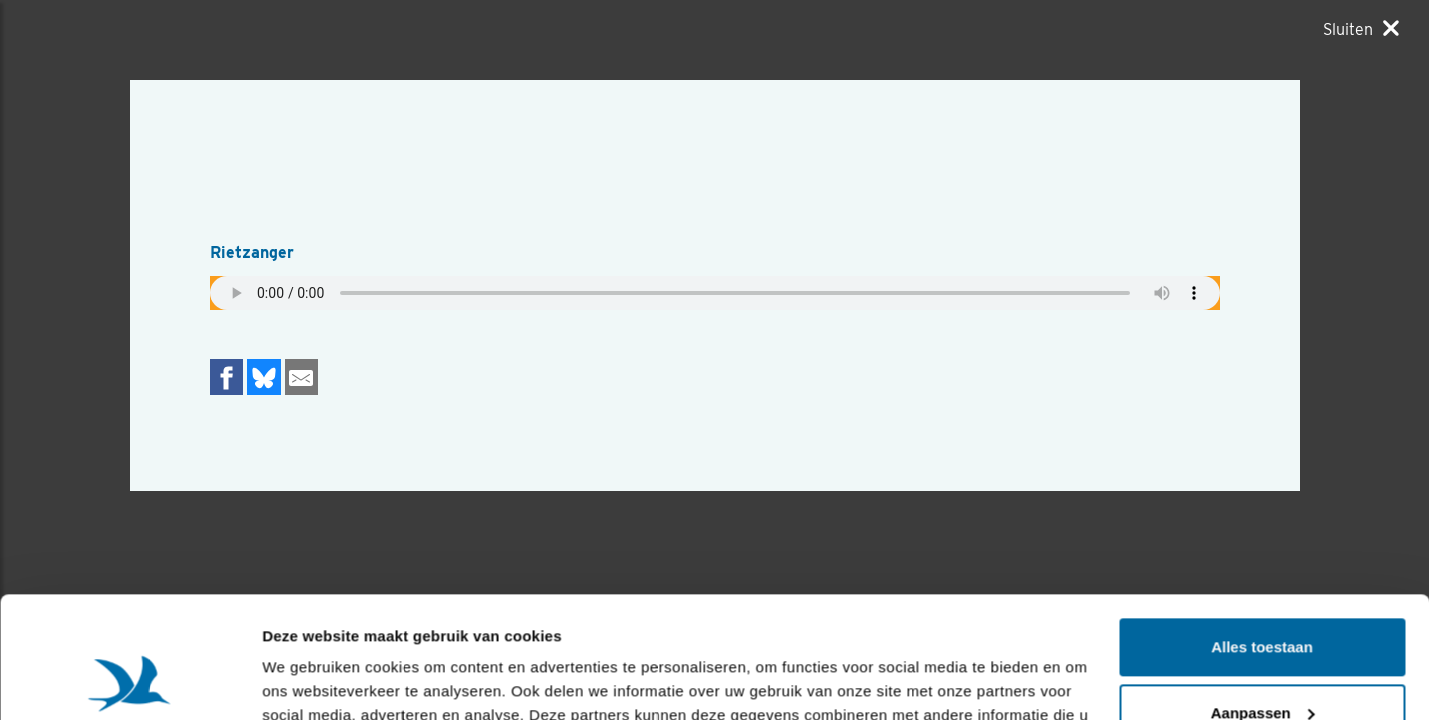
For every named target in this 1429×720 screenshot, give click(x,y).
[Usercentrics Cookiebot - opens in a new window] (129, 681)
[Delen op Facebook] (227, 376)
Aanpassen (1263, 598)
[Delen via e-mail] (302, 376)
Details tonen (309, 680)
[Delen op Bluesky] (264, 376)
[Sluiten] (1361, 29)
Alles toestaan (1262, 533)
